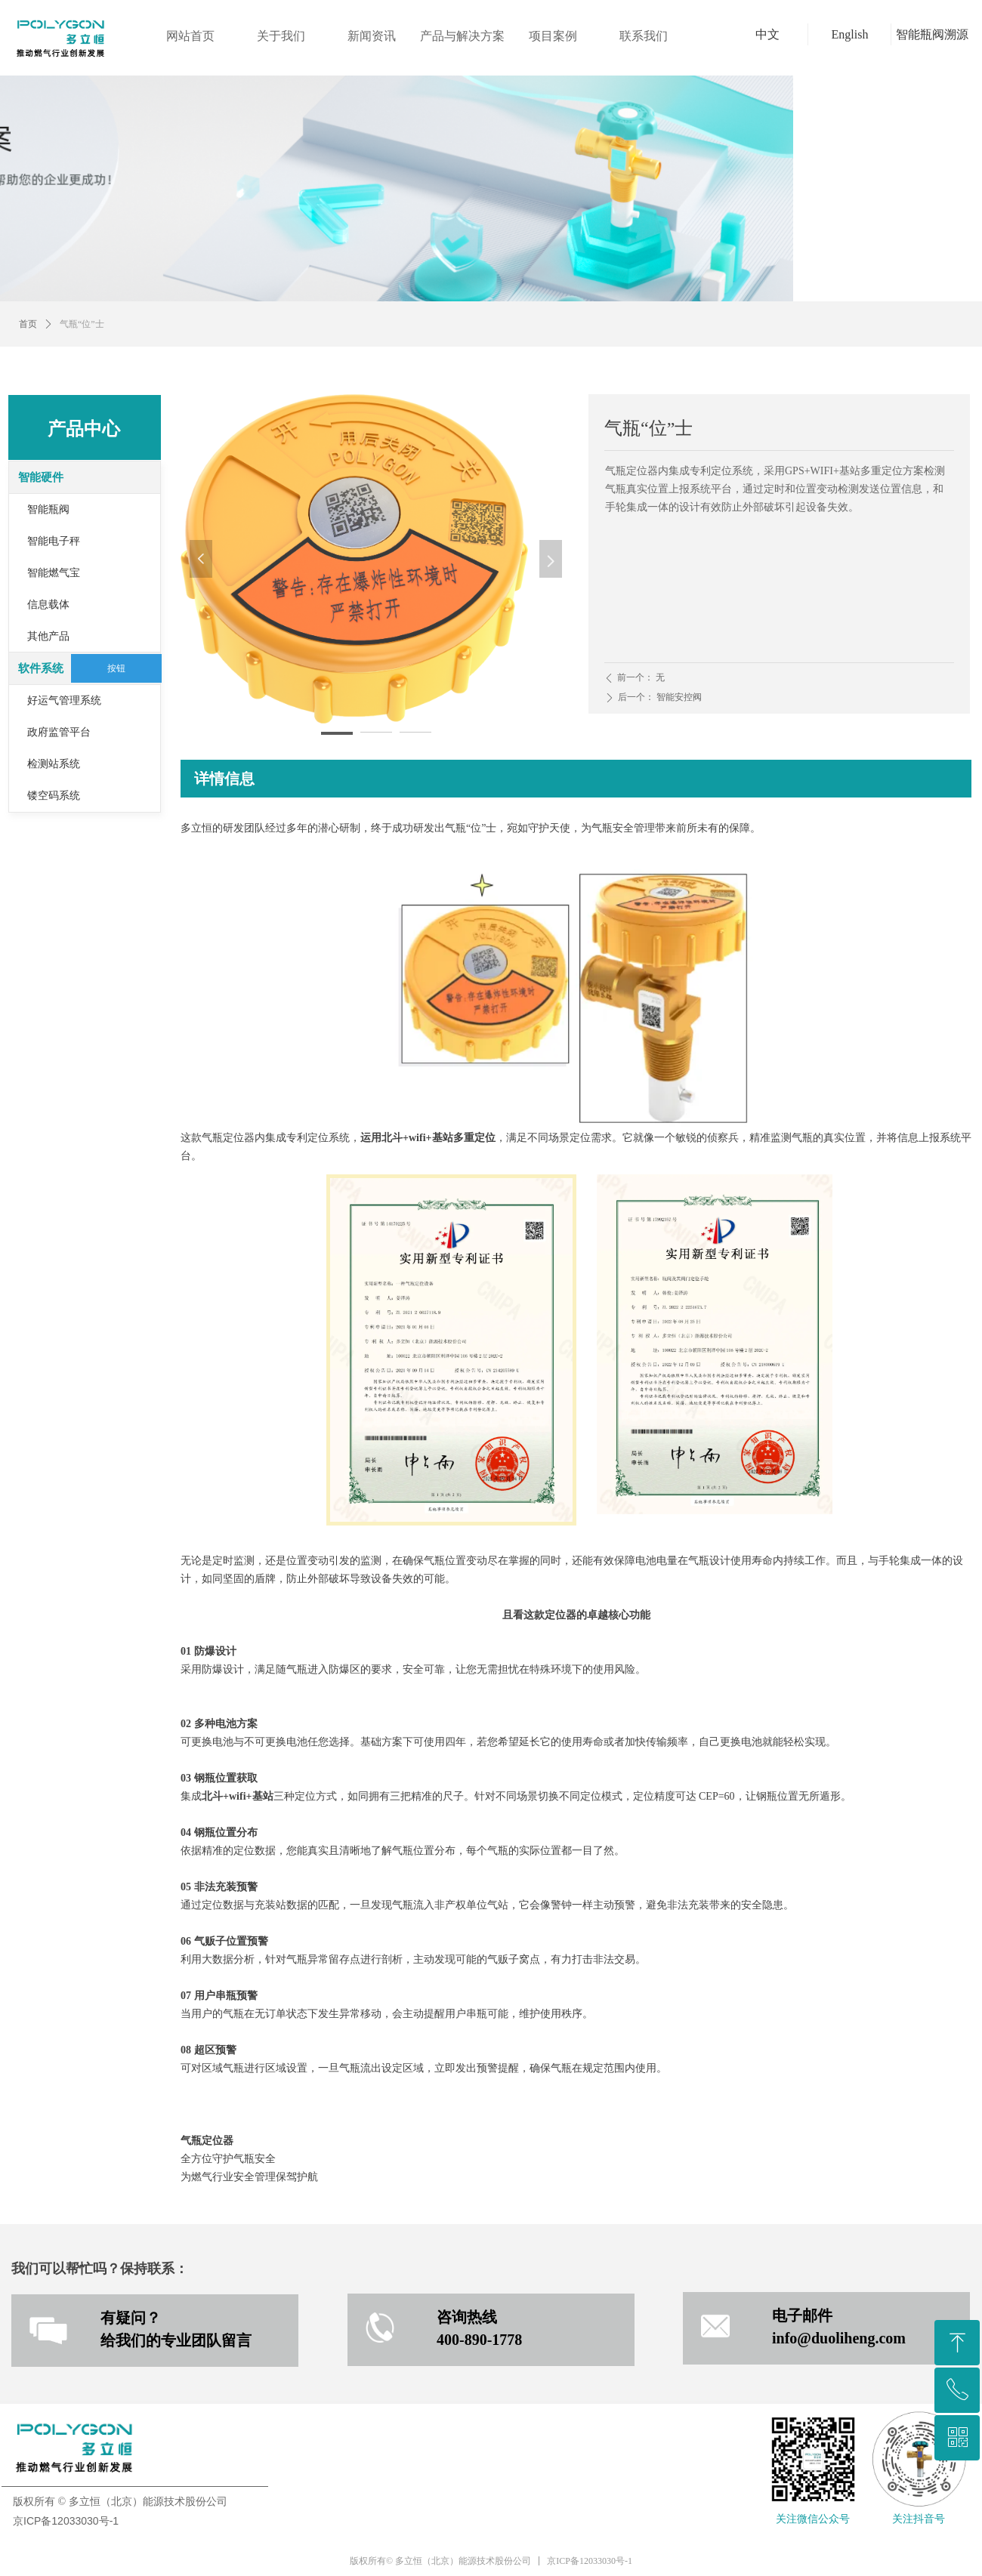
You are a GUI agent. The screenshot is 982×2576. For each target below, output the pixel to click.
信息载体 (48, 604)
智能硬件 (40, 477)
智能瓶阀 (48, 509)
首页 (28, 324)
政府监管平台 (59, 732)
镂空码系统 (53, 795)
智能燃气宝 (53, 572)
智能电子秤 (53, 541)
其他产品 (48, 636)
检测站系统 (53, 764)
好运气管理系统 (64, 700)
